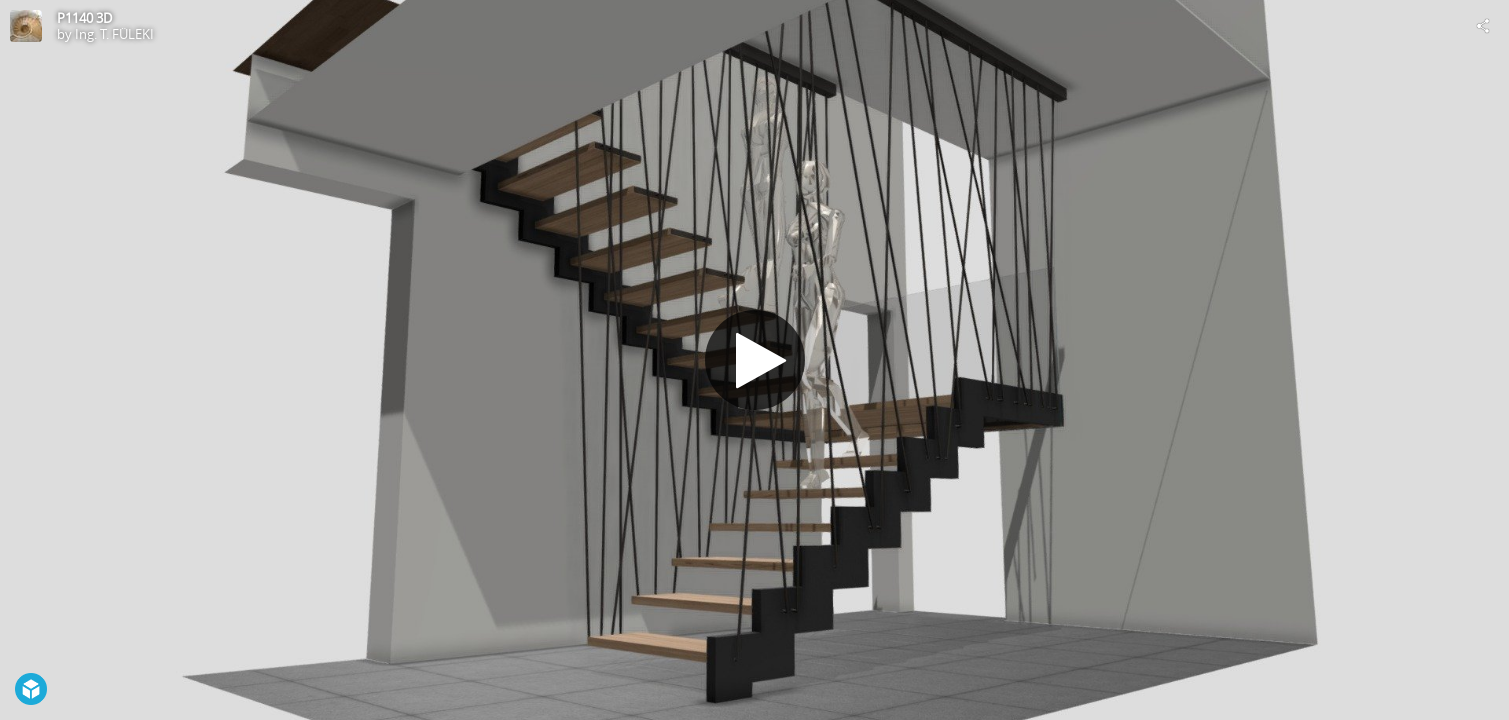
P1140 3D (84, 18)
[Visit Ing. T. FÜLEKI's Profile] (26, 26)
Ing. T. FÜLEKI (114, 34)
